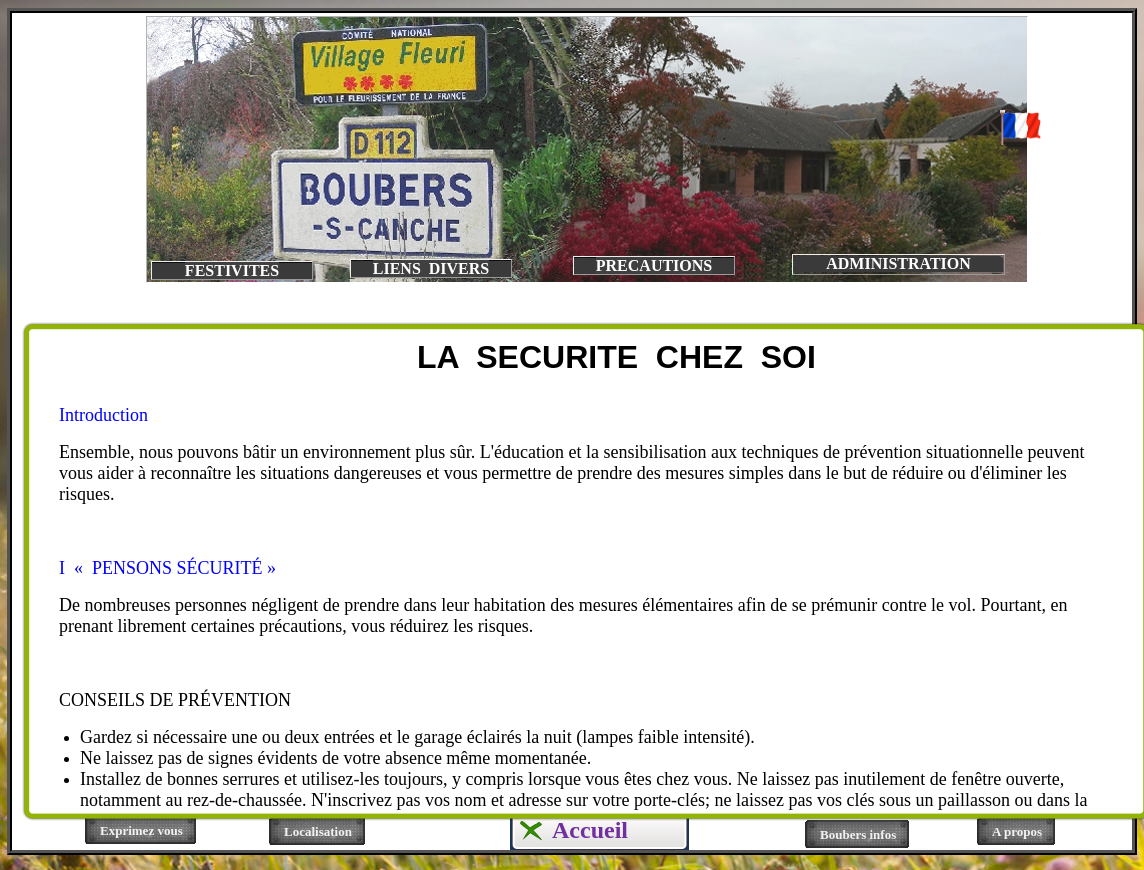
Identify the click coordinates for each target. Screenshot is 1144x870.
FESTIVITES (232, 270)
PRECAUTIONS (654, 265)
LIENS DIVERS (431, 268)
